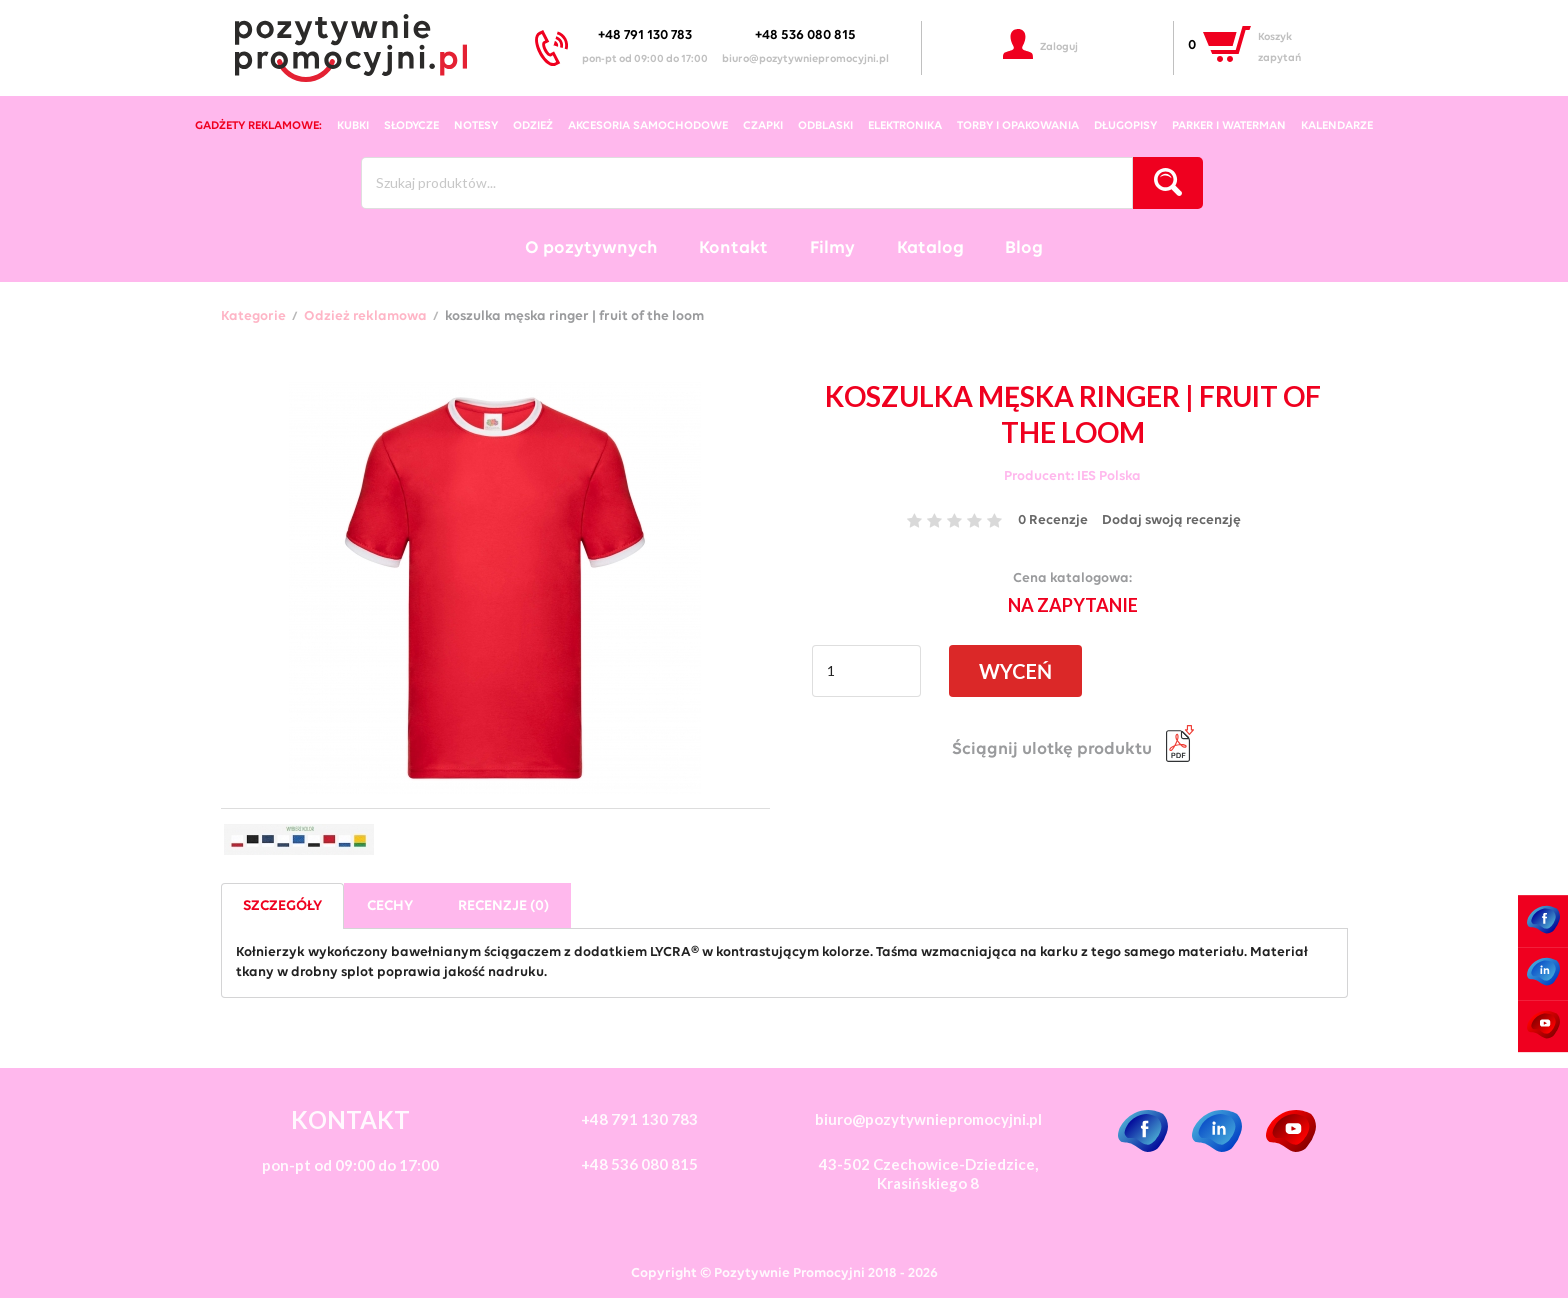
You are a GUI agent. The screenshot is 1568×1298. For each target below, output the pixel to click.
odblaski (825, 126)
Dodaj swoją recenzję (1171, 520)
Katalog (930, 248)
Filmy (832, 248)
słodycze (411, 126)
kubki (353, 126)
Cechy (390, 906)
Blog (1024, 248)
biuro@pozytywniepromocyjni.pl (805, 59)
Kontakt (733, 248)
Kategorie (253, 317)
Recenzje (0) (503, 906)
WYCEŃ (1015, 671)
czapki (763, 126)
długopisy (1125, 126)
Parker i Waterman (1229, 126)
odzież (533, 126)
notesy (476, 126)
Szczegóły (282, 906)
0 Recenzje (1053, 520)
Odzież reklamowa (365, 317)
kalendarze (1337, 126)
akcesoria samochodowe (648, 126)
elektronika (905, 126)
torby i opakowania (1018, 126)
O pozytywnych (591, 248)
